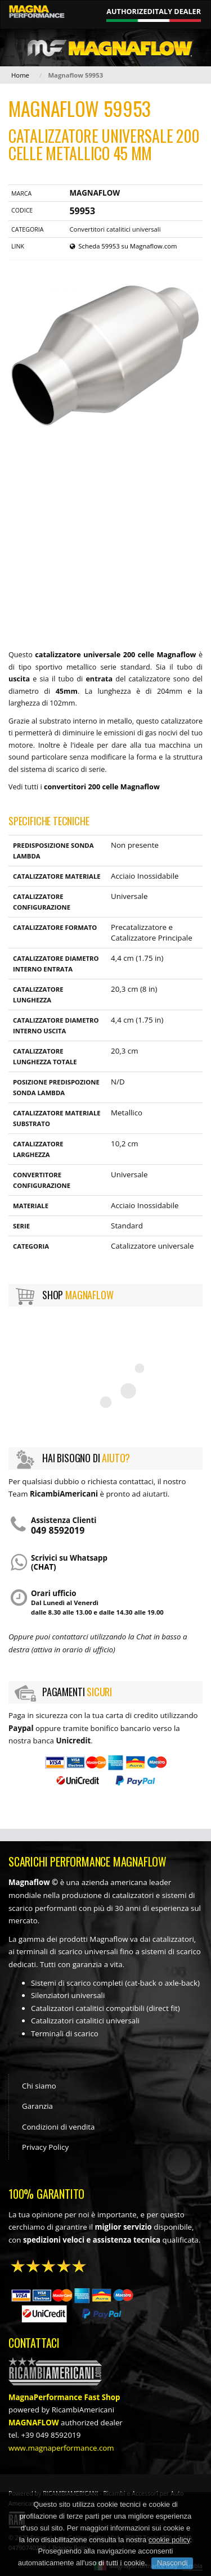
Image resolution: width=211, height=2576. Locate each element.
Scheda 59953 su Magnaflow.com (123, 246)
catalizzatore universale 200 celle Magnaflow (115, 654)
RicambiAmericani (83, 2410)
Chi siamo (39, 2086)
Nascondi (172, 2563)
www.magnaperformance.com (61, 2448)
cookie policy (169, 2540)
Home (20, 75)
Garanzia (37, 2106)
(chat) (43, 1567)
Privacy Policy (45, 2147)
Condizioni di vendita (58, 2127)
